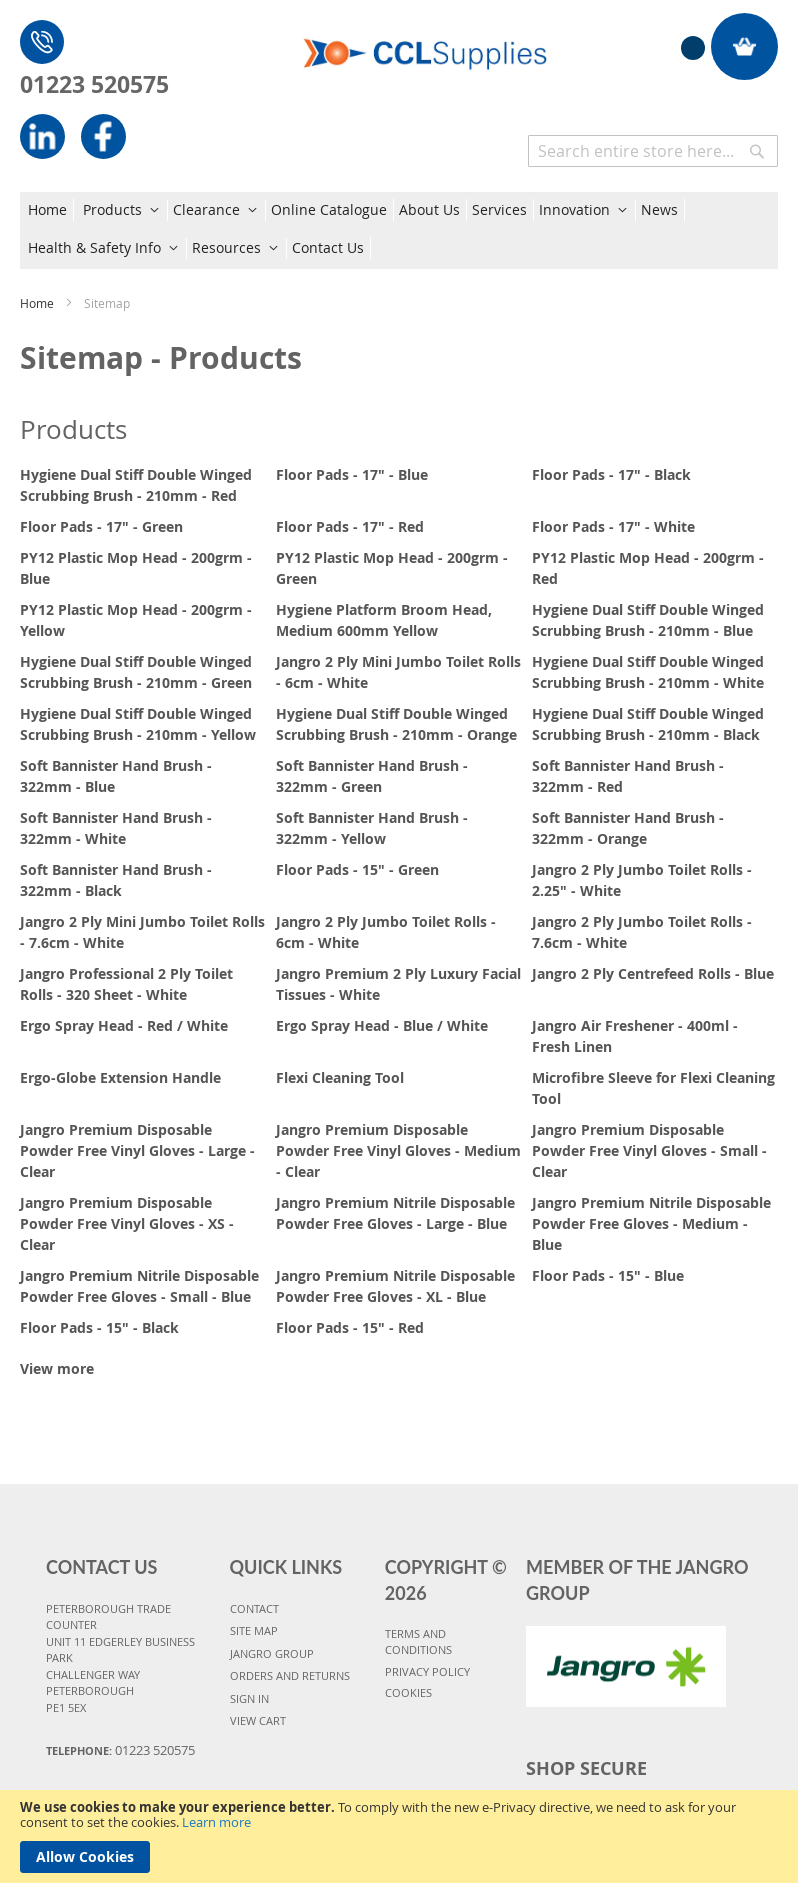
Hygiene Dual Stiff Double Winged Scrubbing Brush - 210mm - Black (648, 724)
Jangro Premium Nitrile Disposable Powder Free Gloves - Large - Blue (395, 1213)
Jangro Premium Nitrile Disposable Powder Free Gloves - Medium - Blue (651, 1223)
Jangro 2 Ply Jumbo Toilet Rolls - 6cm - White (386, 932)
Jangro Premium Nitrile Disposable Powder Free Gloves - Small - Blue (139, 1286)
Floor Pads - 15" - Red (350, 1327)
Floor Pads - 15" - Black (99, 1327)
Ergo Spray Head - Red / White (124, 1025)
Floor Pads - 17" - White (613, 526)
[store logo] (425, 42)
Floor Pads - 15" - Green (357, 869)
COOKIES (408, 1692)
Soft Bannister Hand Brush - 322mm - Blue (116, 776)
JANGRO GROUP (272, 1653)
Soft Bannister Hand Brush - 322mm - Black (116, 880)
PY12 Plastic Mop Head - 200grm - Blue (136, 568)
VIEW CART (258, 1720)
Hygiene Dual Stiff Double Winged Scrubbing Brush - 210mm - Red (136, 485)
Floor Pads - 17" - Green (101, 526)
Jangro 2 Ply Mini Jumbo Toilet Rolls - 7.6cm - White (142, 932)
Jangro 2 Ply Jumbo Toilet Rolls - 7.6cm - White (642, 932)
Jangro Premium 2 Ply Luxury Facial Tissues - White (398, 984)
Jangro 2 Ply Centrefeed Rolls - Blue (653, 973)
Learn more (216, 1822)
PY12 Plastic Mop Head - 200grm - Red (648, 568)
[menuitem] (51, 210)
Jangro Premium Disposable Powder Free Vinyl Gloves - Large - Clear (137, 1150)
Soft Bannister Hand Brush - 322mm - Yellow (372, 828)
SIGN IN (249, 1698)
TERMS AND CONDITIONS (418, 1642)
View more (57, 1368)
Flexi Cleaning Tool (340, 1077)
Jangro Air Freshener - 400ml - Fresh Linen (635, 1036)
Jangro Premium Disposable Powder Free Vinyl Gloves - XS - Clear (127, 1223)
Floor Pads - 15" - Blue (608, 1275)
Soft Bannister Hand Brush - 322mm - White (116, 828)
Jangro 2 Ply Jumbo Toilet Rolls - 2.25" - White (642, 880)
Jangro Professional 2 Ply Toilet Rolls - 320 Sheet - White (126, 984)
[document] (399, 1836)
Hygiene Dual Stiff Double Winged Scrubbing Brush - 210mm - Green (136, 672)
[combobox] (653, 151)
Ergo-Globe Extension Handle (120, 1077)
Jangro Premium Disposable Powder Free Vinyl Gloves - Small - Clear (649, 1150)
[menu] (399, 230)
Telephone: (120, 1750)
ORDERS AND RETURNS (290, 1675)
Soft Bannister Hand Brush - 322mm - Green (372, 776)
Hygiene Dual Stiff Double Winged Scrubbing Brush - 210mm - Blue (648, 620)
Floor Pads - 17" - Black (611, 474)
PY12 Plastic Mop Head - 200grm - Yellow (136, 620)
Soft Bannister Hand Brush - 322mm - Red (628, 776)
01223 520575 (94, 84)
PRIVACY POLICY (427, 1671)
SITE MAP (254, 1630)
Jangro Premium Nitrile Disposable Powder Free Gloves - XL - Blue (395, 1286)
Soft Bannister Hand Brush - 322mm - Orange (628, 828)
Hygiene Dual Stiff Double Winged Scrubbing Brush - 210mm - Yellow (138, 724)
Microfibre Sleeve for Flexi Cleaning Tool (653, 1088)
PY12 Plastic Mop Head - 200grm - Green (392, 568)
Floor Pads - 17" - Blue (352, 474)
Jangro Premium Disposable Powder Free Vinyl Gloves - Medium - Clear (398, 1150)
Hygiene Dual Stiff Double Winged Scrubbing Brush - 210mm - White (648, 672)
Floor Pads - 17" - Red (350, 526)
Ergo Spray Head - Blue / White (382, 1025)
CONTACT (254, 1608)
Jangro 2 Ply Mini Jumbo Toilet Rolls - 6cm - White (398, 672)
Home (38, 303)
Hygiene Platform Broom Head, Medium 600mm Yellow (384, 620)
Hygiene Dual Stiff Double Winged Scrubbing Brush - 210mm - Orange (396, 724)
